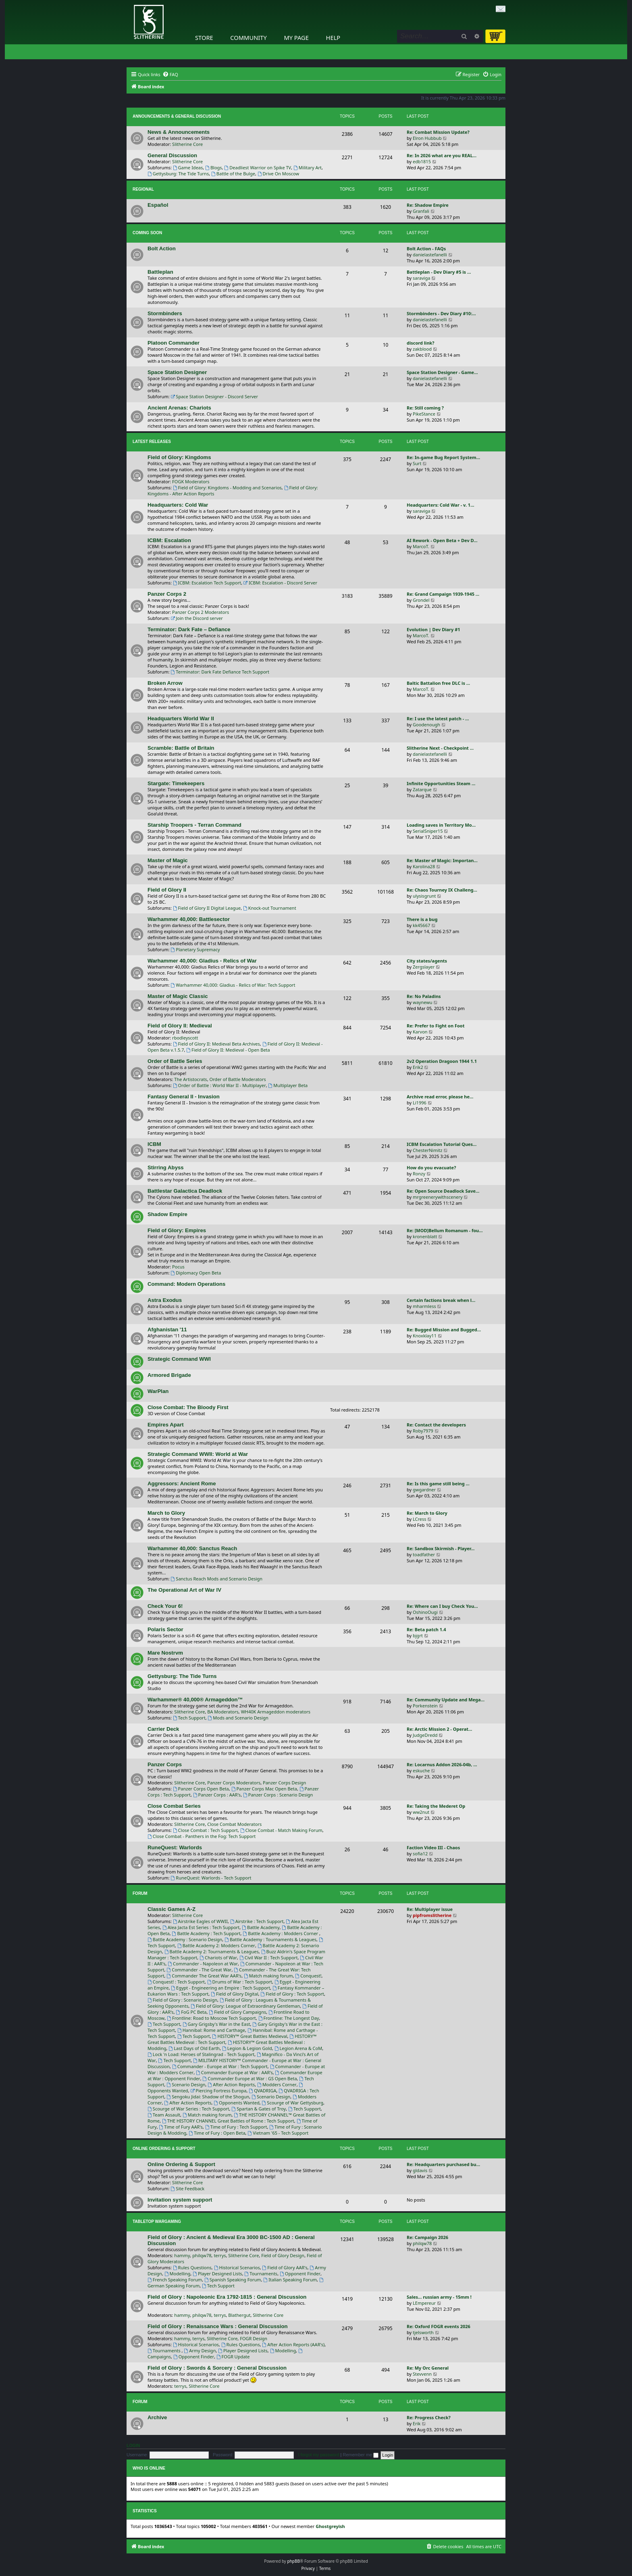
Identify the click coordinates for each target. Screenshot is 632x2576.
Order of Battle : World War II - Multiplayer (219, 1085)
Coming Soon (147, 233)
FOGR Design (253, 2338)
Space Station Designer (177, 372)
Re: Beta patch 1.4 (426, 1629)
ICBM (154, 1144)
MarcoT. (421, 546)
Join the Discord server (197, 618)
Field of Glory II (167, 890)
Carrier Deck (163, 1729)
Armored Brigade (169, 1375)
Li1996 (419, 1103)
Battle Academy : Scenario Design (185, 1939)
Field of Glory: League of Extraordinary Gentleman (245, 2006)
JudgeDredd (425, 1735)
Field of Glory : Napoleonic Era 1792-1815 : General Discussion (227, 2297)
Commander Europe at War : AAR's (234, 2072)
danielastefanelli (430, 255)
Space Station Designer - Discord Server (214, 396)
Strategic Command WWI (179, 1359)
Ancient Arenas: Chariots (179, 408)
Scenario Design (185, 2084)
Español (158, 205)
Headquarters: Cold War (178, 505)
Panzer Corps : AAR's (217, 1795)
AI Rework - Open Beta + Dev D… (442, 540)
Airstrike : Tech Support (257, 1921)
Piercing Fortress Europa (218, 2090)
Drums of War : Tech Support (239, 1982)
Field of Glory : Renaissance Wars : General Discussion (218, 2326)
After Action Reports (231, 2084)
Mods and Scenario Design (238, 1718)
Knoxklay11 (425, 1336)
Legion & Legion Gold (247, 2048)
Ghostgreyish (330, 2526)
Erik (416, 2423)
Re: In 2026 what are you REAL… (441, 155)
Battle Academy (260, 1927)
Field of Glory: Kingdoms (179, 457)
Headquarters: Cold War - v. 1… (440, 505)
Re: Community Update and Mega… (445, 1700)
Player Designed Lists (217, 2273)
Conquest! (308, 1976)
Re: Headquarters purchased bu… (443, 2164)
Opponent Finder (300, 2273)
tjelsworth (423, 2332)
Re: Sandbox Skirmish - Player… (440, 1548)
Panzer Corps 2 (167, 594)
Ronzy (419, 1174)
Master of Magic (168, 860)
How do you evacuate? (431, 1167)
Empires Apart (166, 1425)
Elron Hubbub (427, 138)
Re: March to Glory (427, 1513)
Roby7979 (423, 1431)
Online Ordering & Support (164, 2148)
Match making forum (268, 1976)
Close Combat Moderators (234, 1824)
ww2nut (421, 1812)
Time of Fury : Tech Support (236, 2127)
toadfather (424, 1554)
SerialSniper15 (428, 831)
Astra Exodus (165, 1300)
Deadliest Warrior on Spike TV (257, 167)
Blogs (213, 167)
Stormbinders (165, 313)
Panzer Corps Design (284, 1783)
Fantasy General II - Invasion (184, 1097)
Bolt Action (162, 248)
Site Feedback (188, 2188)
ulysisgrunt (424, 896)
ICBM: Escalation (169, 540)
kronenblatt (425, 1236)
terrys (220, 2255)
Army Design (200, 2350)
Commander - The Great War (198, 1970)
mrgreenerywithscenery (438, 1197)
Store (204, 37)
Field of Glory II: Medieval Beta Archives (216, 1044)
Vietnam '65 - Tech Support (277, 2133)
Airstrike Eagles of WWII (200, 1921)
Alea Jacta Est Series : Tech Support (200, 1927)
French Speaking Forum (175, 2280)
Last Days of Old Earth (194, 2048)
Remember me (360, 2454)
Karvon (420, 1032)
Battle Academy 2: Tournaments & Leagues (211, 1951)
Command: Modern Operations (186, 1284)
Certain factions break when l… (441, 1300)
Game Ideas (188, 167)
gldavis (420, 2170)
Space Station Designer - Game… (442, 372)
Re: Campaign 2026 (427, 2237)
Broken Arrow (165, 683)
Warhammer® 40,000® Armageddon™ (195, 1700)
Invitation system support (180, 2200)
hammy (182, 2255)
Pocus (178, 1267)
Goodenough (426, 724)
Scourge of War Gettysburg (293, 2103)
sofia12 (420, 1853)
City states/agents (427, 961)
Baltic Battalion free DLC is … (438, 683)
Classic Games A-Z (171, 1909)
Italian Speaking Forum (290, 2280)
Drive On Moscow (278, 173)
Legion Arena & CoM (298, 2048)
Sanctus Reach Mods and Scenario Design (217, 1579)
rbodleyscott (185, 1038)
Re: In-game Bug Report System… (443, 457)
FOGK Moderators (191, 481)
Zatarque (422, 789)
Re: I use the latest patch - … (438, 718)
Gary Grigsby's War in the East (216, 2024)
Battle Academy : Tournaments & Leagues (270, 1939)
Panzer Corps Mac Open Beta (264, 1789)
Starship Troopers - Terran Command (194, 825)
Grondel (421, 600)
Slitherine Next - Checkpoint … (440, 748)
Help (333, 37)
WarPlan (158, 1391)
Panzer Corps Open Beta (201, 1789)
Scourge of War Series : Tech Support (188, 2109)
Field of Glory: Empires (177, 1230)
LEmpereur (424, 2303)
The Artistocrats (190, 1079)
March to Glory (166, 1513)
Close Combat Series (174, 1806)
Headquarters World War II (181, 718)
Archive (157, 2417)
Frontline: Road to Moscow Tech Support (211, 2018)
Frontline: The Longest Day (288, 2018)
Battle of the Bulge (233, 173)
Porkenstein (425, 1706)
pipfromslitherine (432, 1915)
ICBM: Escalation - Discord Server (280, 583)
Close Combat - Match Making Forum (281, 1830)
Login (133, 2445)
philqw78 (201, 2255)
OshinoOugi (425, 1612)
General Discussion (172, 155)
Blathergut (239, 2315)
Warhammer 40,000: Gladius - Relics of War (202, 961)
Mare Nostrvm (165, 1653)
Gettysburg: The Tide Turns (178, 173)
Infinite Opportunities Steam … (441, 783)
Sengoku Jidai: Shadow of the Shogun (207, 2097)
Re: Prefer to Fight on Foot (435, 1026)
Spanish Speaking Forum (232, 2280)
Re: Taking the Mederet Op (436, 1806)
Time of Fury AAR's (180, 2127)
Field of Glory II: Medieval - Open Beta (228, 1050)
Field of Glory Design (282, 2255)
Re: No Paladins (424, 996)
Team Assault (164, 2115)
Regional (143, 189)
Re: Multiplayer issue (430, 1909)
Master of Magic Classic (178, 996)
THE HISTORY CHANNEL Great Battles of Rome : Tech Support (228, 2121)
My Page (296, 37)
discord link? (420, 343)
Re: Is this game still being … (438, 1483)
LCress (419, 1519)
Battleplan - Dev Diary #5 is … (439, 272)
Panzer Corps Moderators (233, 1783)
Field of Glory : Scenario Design (182, 2000)
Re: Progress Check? (429, 2417)
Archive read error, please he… (440, 1097)
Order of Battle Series (175, 1061)
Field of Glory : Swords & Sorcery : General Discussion (217, 2368)
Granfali (421, 211)
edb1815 (422, 161)
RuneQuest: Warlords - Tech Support (211, 1878)
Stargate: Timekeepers (176, 783)
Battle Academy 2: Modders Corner (216, 1945)
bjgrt (418, 1635)
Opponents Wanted (236, 2103)
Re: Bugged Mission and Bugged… (444, 1329)
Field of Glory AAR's (285, 2267)
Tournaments (260, 2273)
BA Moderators (223, 1712)
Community (248, 37)
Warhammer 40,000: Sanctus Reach (192, 1548)
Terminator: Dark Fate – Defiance (189, 629)
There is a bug (422, 919)
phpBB (293, 2561)
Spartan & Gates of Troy (258, 2109)
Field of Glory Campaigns (237, 2012)
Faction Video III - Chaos (433, 1847)
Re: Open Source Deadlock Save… (443, 1191)
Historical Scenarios (237, 2267)
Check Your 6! (165, 1606)
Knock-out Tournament (269, 908)
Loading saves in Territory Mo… (441, 825)
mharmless (424, 1306)
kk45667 (421, 925)
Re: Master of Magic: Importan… (442, 860)
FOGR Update (233, 2357)
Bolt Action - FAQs (426, 248)
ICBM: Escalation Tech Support (207, 583)
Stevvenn (422, 2374)
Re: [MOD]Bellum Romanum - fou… (445, 1230)
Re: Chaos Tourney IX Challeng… (442, 890)
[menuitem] (170, 74)
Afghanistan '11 (167, 1329)
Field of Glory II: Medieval (180, 1026)
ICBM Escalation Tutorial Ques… (442, 1144)
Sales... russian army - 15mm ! (439, 2297)
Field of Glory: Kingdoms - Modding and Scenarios (227, 487)
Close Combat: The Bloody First (188, 1407)
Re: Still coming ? (425, 408)
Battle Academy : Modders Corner (281, 1933)
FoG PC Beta (191, 2012)
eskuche (421, 1770)
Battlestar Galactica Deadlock (185, 1191)
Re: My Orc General (428, 2368)
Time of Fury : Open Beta (217, 2133)
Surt (417, 463)
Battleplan (160, 272)
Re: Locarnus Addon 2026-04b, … (442, 1764)
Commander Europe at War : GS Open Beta (249, 2078)
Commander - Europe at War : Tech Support (220, 2066)
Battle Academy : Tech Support (206, 1933)
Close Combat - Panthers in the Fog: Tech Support (202, 1836)
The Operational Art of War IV (184, 1590)
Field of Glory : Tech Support (292, 1994)
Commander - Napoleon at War (203, 1964)
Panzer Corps (165, 1764)
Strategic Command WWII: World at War (198, 1454)
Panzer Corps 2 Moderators (200, 612)
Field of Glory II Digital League (207, 908)
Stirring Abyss (166, 1167)
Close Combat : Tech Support (205, 1830)
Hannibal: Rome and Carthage (211, 2030)
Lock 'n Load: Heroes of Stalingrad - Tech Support (201, 2054)
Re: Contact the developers (436, 1425)
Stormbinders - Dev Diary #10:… (441, 313)
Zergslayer (423, 967)
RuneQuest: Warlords (175, 1847)
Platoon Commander (174, 343)
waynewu (422, 1002)
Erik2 (418, 1067)
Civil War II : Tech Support (268, 1957)
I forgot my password (318, 2454)
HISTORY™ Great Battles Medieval (249, 2036)
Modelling (177, 2273)
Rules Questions (192, 2267)
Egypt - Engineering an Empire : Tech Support (220, 1988)
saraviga (421, 278)
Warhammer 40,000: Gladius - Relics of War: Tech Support (233, 985)
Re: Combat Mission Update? (438, 132)
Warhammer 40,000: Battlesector (189, 919)
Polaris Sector (165, 1629)
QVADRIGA (262, 2090)
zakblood (422, 349)
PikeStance (424, 414)
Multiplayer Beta (288, 1085)
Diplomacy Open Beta (196, 1273)
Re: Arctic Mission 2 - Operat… (439, 1729)
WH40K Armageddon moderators (275, 1712)
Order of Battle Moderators (237, 1079)
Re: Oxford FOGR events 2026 (438, 2326)
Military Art (307, 167)
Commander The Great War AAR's (203, 1976)
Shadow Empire (167, 1214)
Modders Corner (277, 2084)
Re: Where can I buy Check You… (442, 1606)
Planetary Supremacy (195, 949)
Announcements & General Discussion (177, 116)
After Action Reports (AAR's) (293, 2344)
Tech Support (189, 1718)
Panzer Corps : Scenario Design (278, 1795)
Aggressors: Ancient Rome (182, 1483)
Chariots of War (218, 1957)
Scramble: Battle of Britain (181, 748)
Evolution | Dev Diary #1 (433, 629)
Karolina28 (424, 866)
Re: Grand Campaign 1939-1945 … (443, 594)
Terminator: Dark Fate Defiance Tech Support (220, 672)
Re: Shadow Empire (428, 205)
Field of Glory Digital (234, 1994)
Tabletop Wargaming (157, 2221)
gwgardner (424, 1490)
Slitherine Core (187, 144)
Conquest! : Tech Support (176, 1982)
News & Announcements (179, 132)
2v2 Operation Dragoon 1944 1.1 (442, 1061)
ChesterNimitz (427, 1150)
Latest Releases (152, 441)
